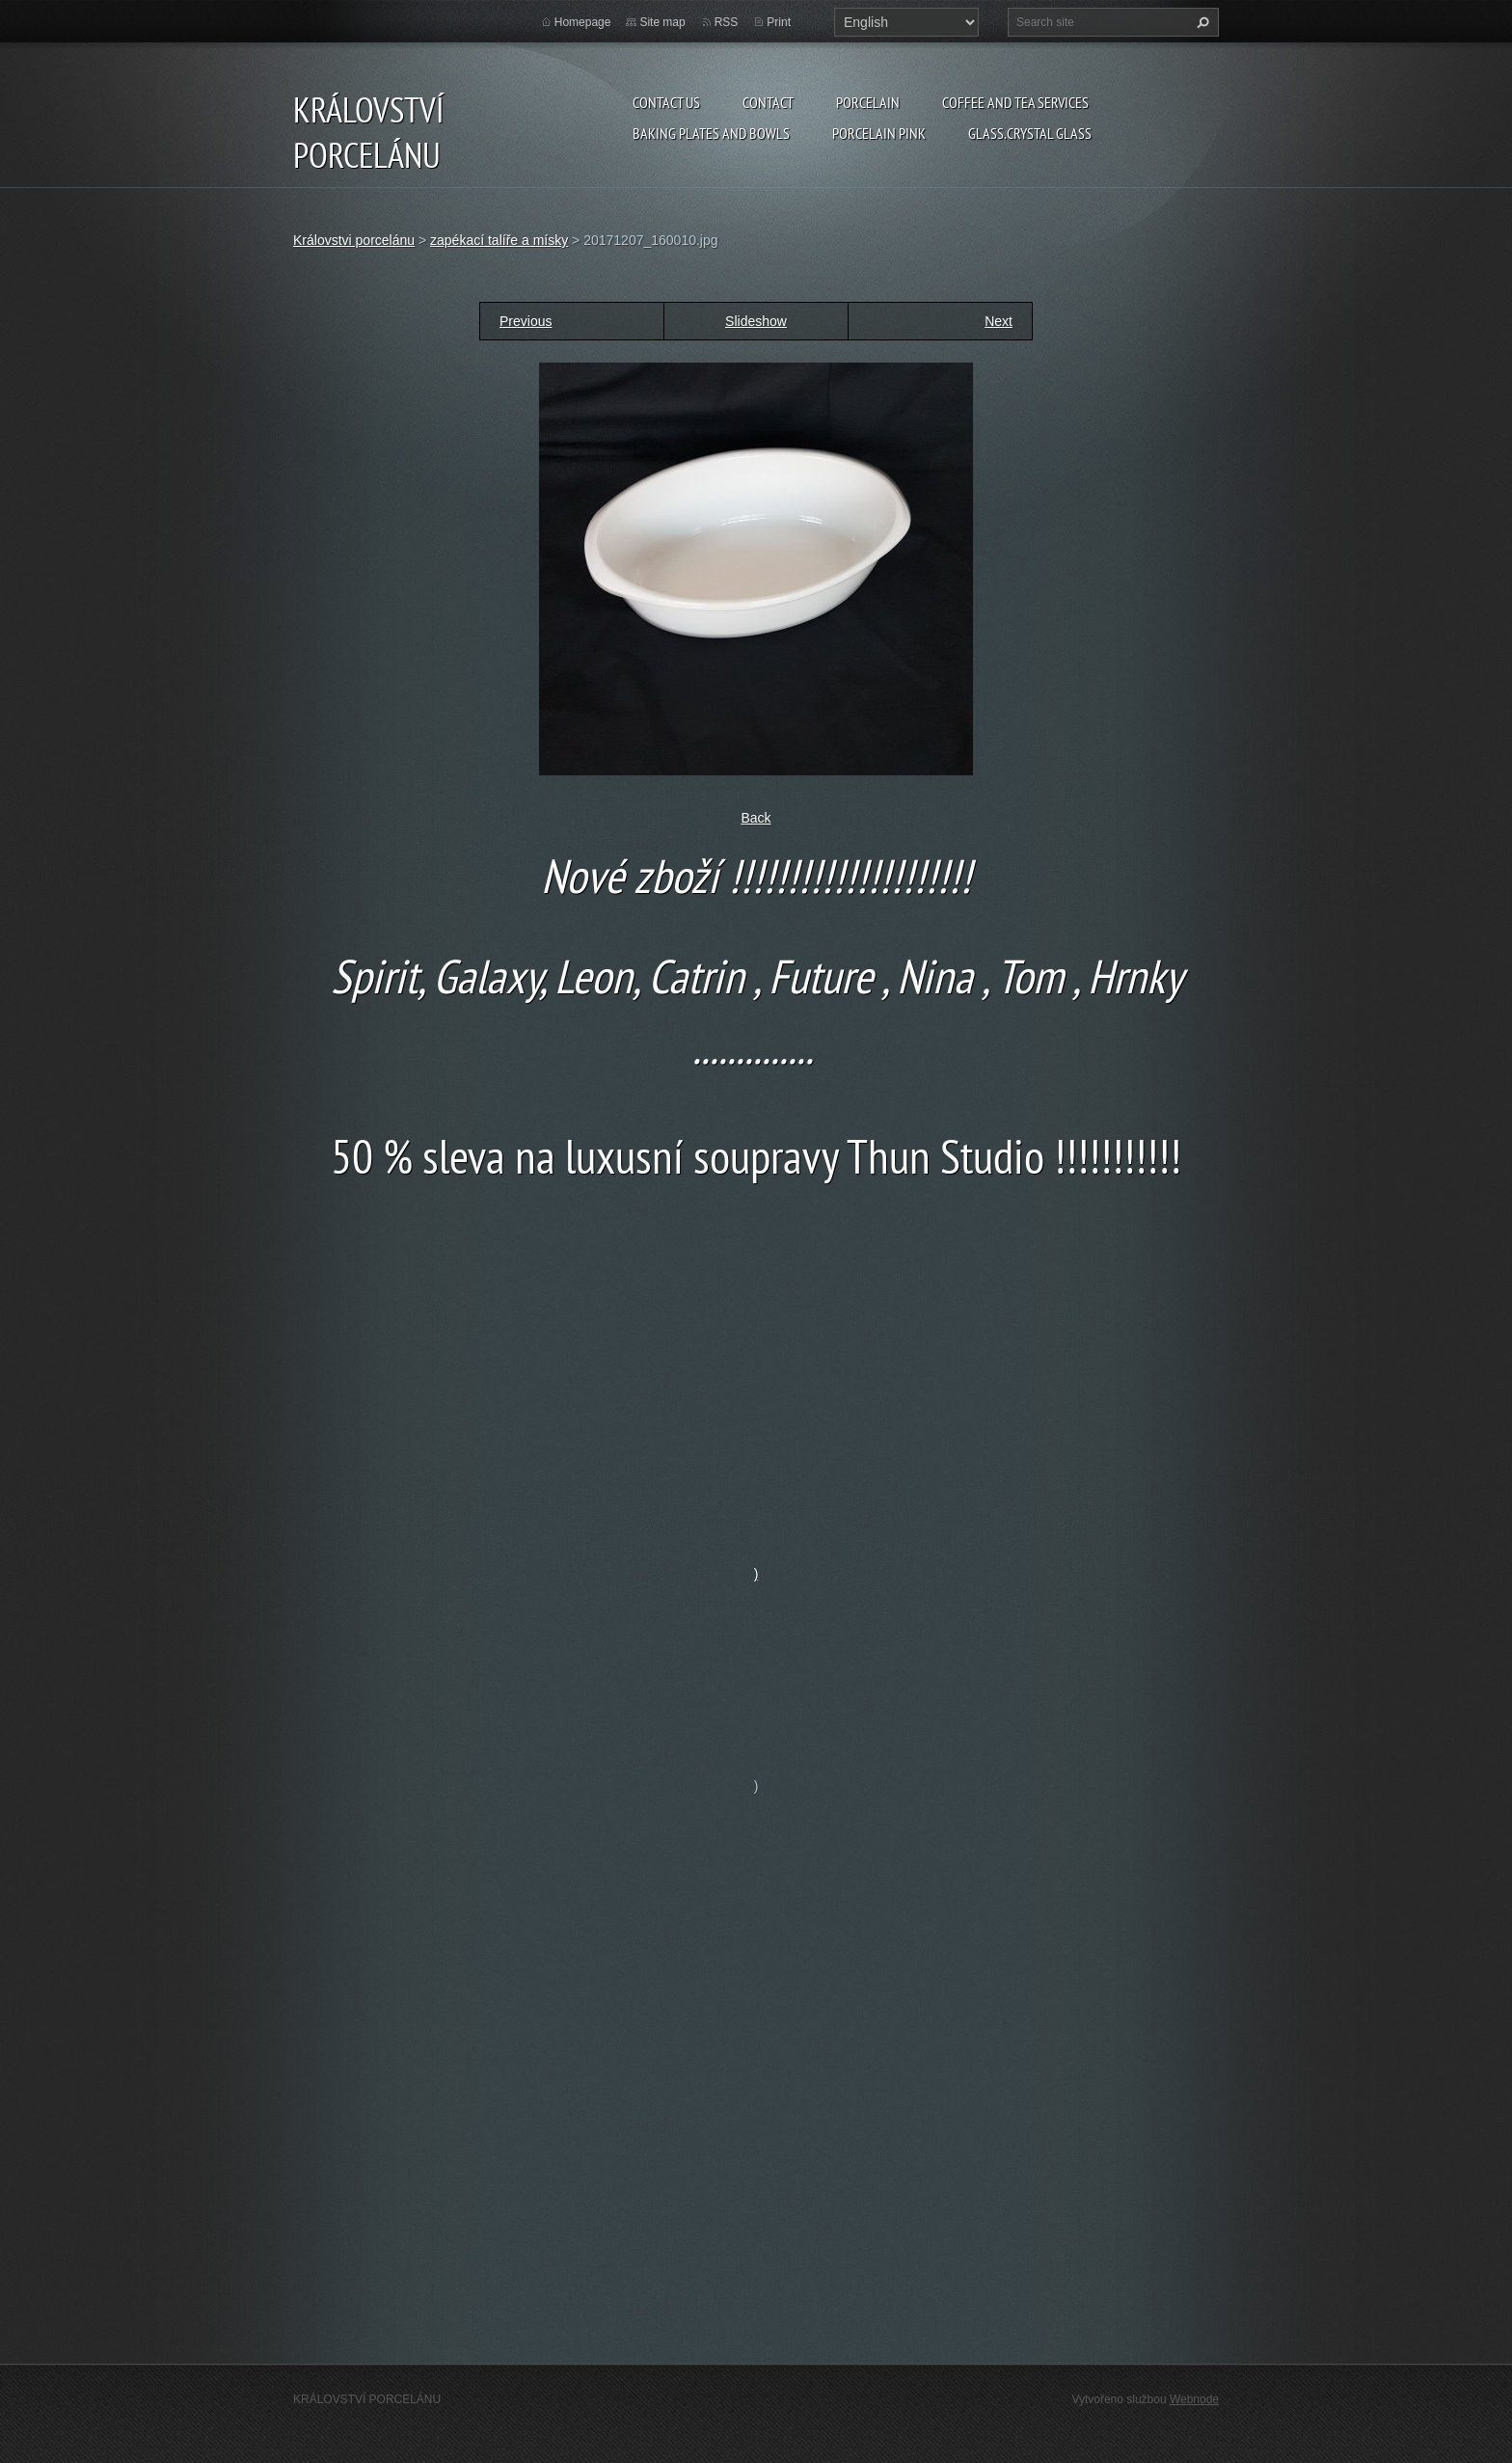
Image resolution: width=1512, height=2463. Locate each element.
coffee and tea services (1015, 102)
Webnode (1194, 2399)
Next (998, 321)
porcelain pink (879, 133)
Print (779, 22)
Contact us (666, 102)
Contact (768, 102)
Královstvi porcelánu (354, 240)
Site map (662, 22)
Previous (526, 321)
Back (755, 818)
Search (1200, 22)
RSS (727, 22)
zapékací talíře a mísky (499, 240)
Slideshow (756, 321)
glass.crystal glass (1030, 133)
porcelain (868, 102)
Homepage (582, 22)
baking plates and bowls (711, 133)
